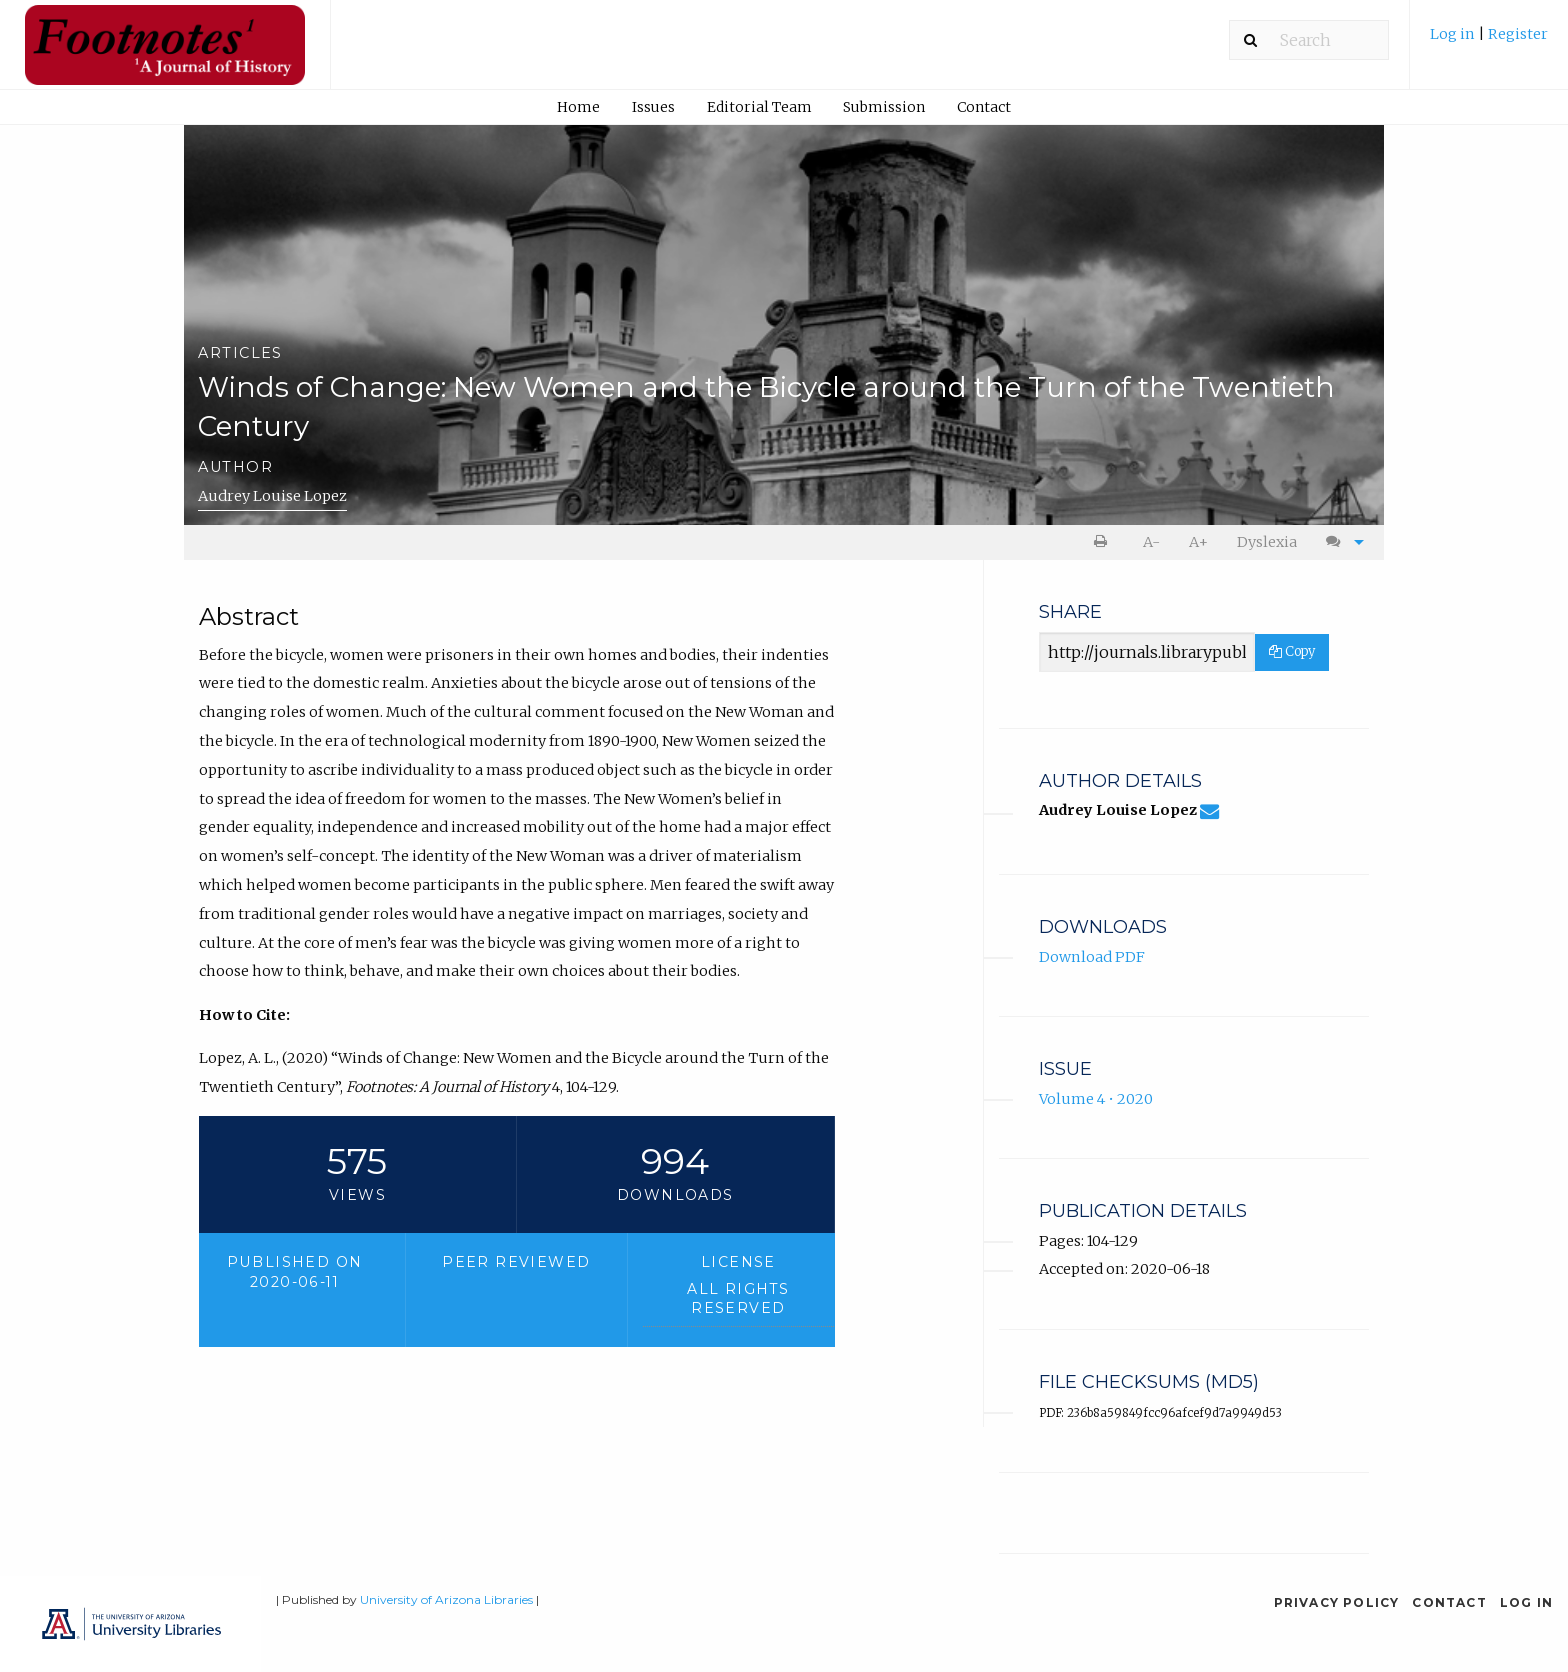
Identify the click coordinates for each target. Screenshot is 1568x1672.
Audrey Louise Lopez (272, 496)
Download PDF (1092, 957)
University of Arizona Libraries (446, 1599)
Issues (653, 107)
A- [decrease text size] (1151, 542)
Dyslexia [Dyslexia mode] (1267, 542)
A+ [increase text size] (1198, 542)
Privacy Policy (1337, 1602)
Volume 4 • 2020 (1096, 1099)
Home (578, 107)
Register (1518, 34)
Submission (884, 107)
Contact (984, 107)
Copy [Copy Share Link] (1292, 651)
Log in (1454, 34)
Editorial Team (759, 107)
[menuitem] (1489, 41)
